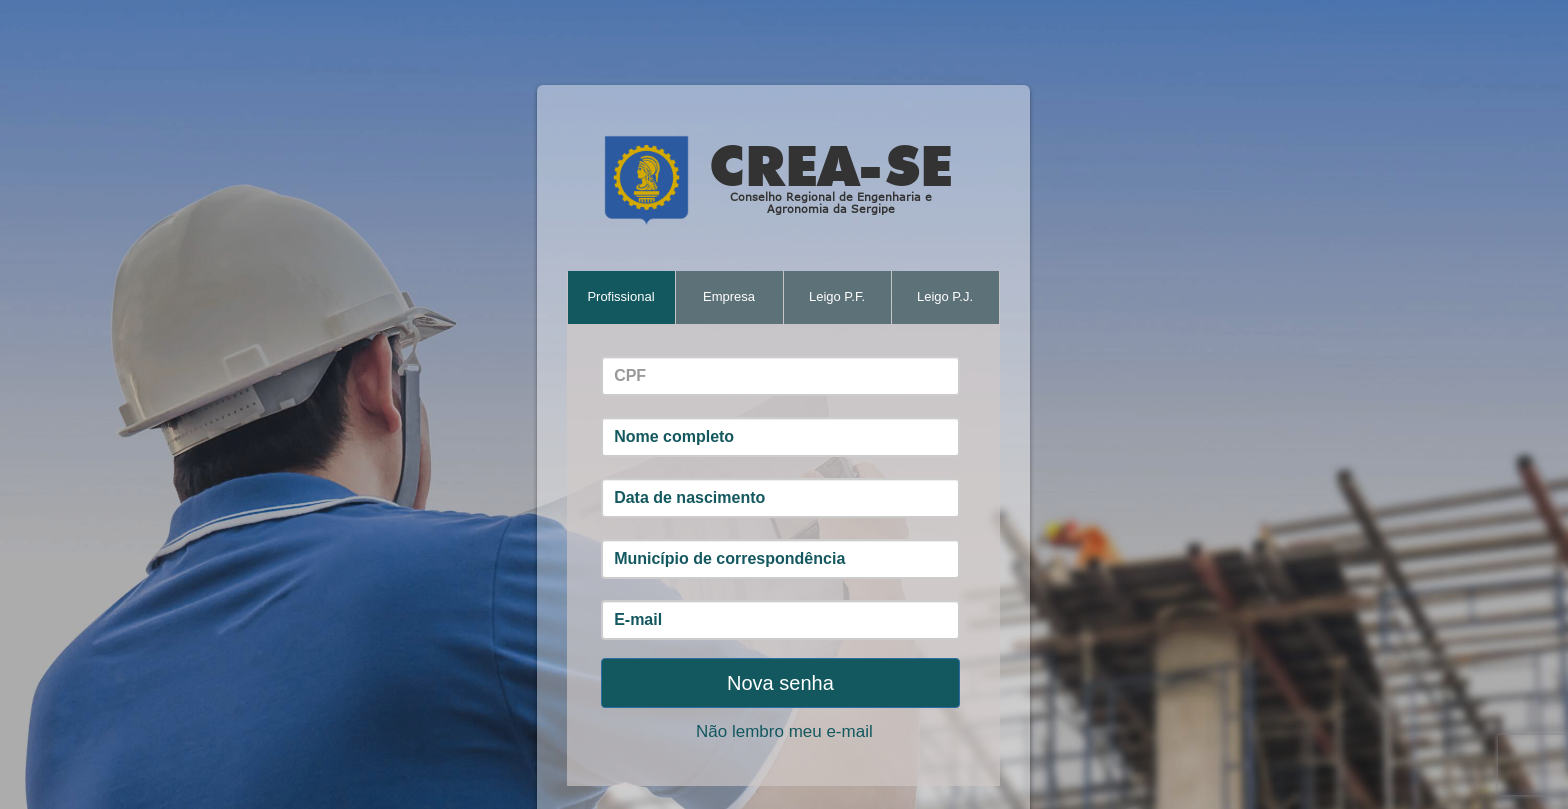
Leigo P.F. (837, 296)
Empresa (729, 296)
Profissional (620, 296)
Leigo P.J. (945, 296)
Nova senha (780, 683)
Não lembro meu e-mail (784, 731)
